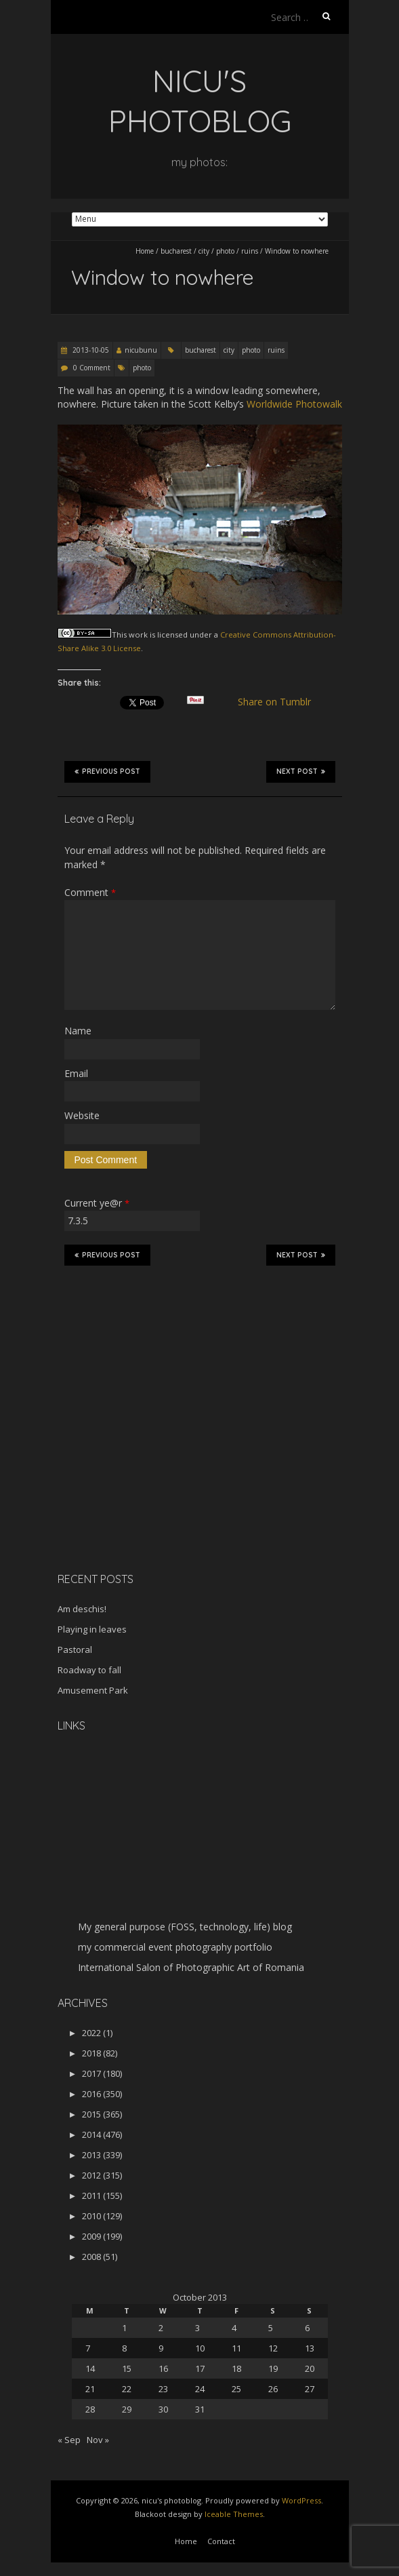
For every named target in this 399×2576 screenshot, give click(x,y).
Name (77, 1030)
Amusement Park (93, 1690)
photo (225, 251)
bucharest (176, 251)
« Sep (69, 2440)
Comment (90, 892)
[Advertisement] (142, 1465)
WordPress (301, 2500)
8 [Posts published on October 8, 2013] (124, 2348)
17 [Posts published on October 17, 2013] (200, 2368)
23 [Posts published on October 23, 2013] (163, 2389)
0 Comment (91, 367)
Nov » (98, 2440)
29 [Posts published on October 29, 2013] (126, 2409)
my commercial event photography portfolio (175, 1946)
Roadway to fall (89, 1670)
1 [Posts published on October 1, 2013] (124, 2328)
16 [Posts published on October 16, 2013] (163, 2368)
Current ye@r (96, 1202)
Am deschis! (82, 1609)
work (138, 634)
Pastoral (75, 1649)
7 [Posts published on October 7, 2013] (87, 2348)
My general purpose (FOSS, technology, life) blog (185, 1926)
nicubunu (141, 350)
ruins (249, 251)
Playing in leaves (92, 1629)
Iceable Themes (234, 2514)
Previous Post (107, 771)
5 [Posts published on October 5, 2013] (270, 2328)
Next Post (300, 771)
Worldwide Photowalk (294, 403)
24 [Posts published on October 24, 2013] (200, 2389)
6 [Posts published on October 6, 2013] (307, 2328)
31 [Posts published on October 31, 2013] (200, 2409)
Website (82, 1115)
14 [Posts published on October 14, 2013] (90, 2368)
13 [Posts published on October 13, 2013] (309, 2348)
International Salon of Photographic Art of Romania (191, 1967)
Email (76, 1073)
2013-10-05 (89, 350)
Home (144, 251)
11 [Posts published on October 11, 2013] (236, 2348)
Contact (221, 2541)
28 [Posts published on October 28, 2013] (90, 2409)
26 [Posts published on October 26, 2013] (273, 2389)
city (203, 251)
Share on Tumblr (279, 702)
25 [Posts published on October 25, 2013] (236, 2389)
